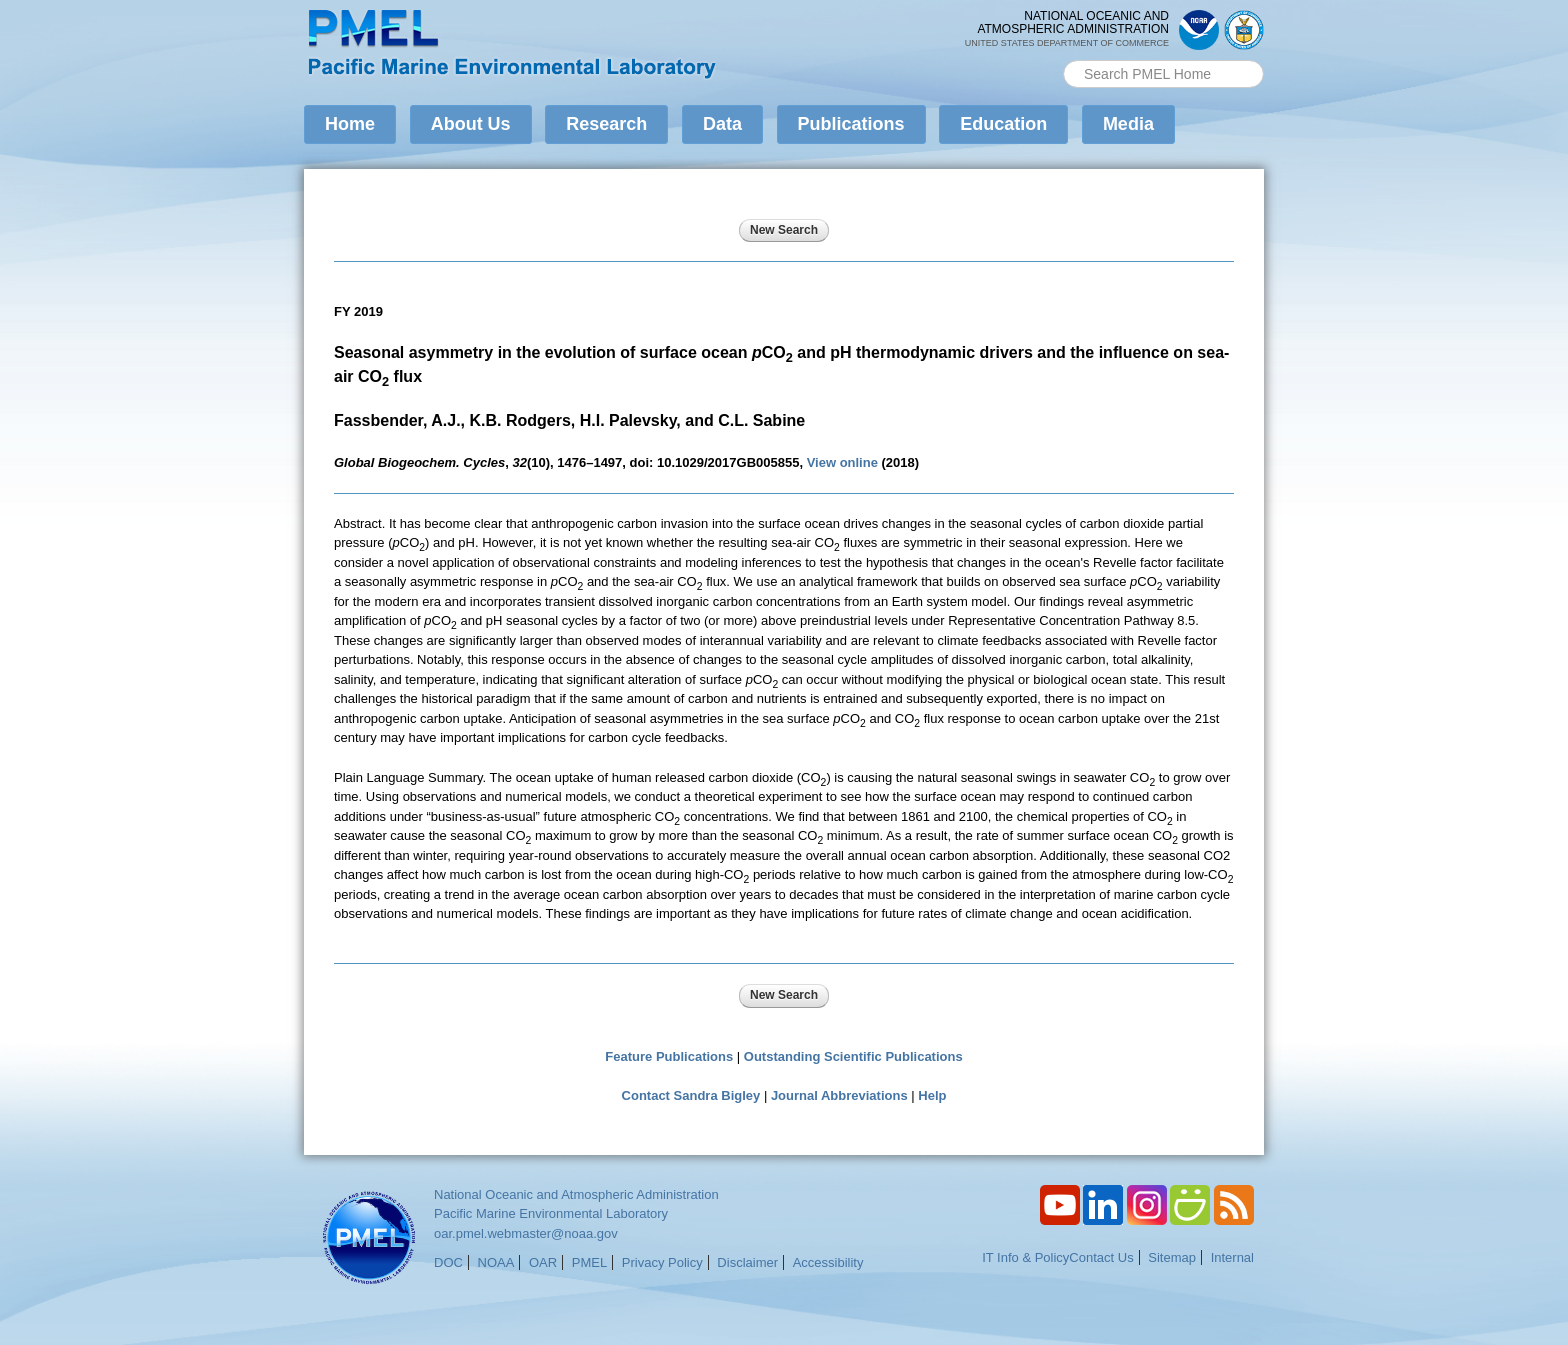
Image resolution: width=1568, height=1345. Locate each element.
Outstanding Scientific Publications (853, 1056)
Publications (851, 124)
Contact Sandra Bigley (691, 1095)
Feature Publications (669, 1056)
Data (722, 124)
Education (1003, 124)
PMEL (589, 1262)
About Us (471, 124)
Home (350, 124)
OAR (543, 1262)
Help (932, 1095)
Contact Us (1101, 1257)
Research (606, 124)
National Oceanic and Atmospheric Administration (576, 1194)
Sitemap (1172, 1257)
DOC (448, 1262)
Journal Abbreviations (839, 1095)
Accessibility (828, 1262)
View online (842, 462)
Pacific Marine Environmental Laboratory (551, 1213)
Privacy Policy (662, 1262)
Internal (1232, 1257)
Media (1128, 124)
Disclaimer (747, 1262)
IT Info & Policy (1025, 1257)
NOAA (496, 1262)
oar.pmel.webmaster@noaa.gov (526, 1233)
